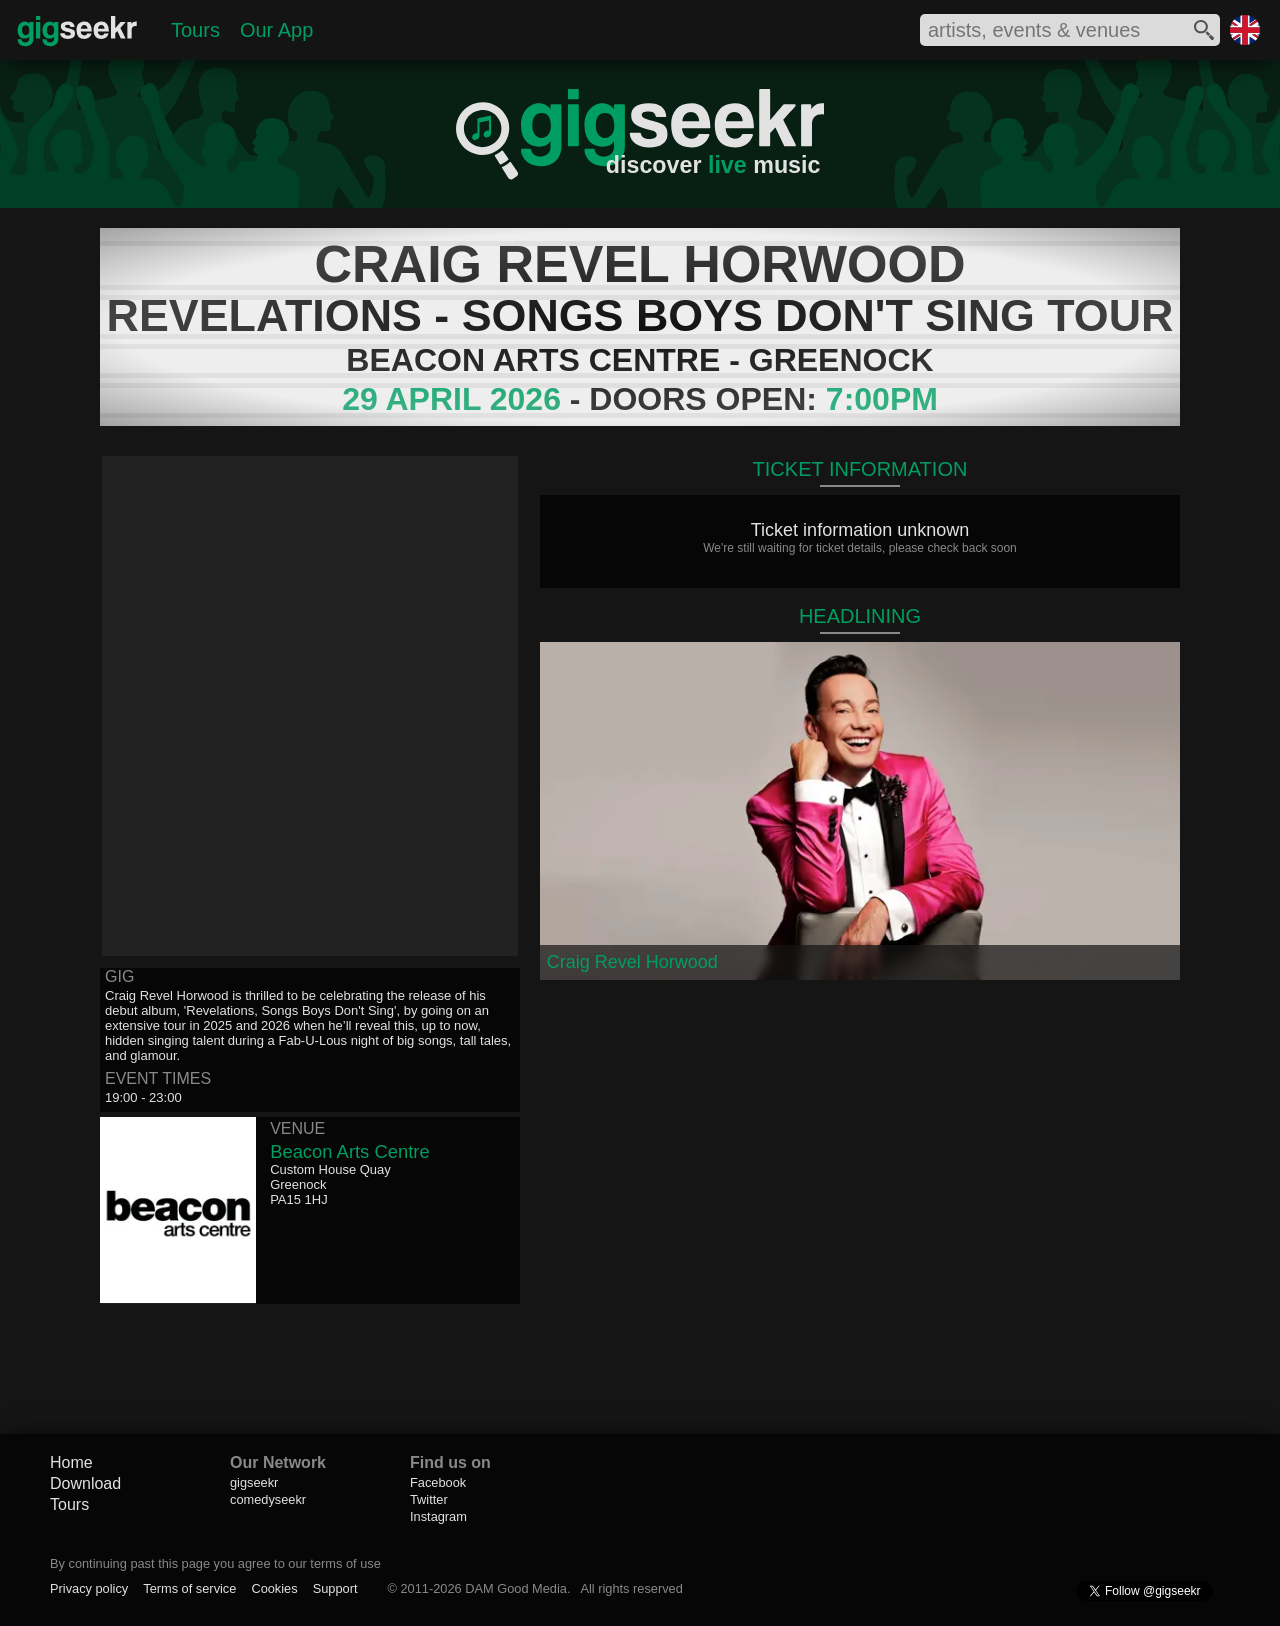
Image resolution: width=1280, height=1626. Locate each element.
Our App (276, 30)
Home (71, 1462)
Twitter (429, 1499)
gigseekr (254, 1482)
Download (85, 1483)
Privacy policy (89, 1588)
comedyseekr (268, 1499)
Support (335, 1588)
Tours (195, 30)
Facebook (438, 1482)
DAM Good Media (516, 1588)
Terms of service (189, 1588)
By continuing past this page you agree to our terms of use (215, 1563)
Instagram (438, 1516)
